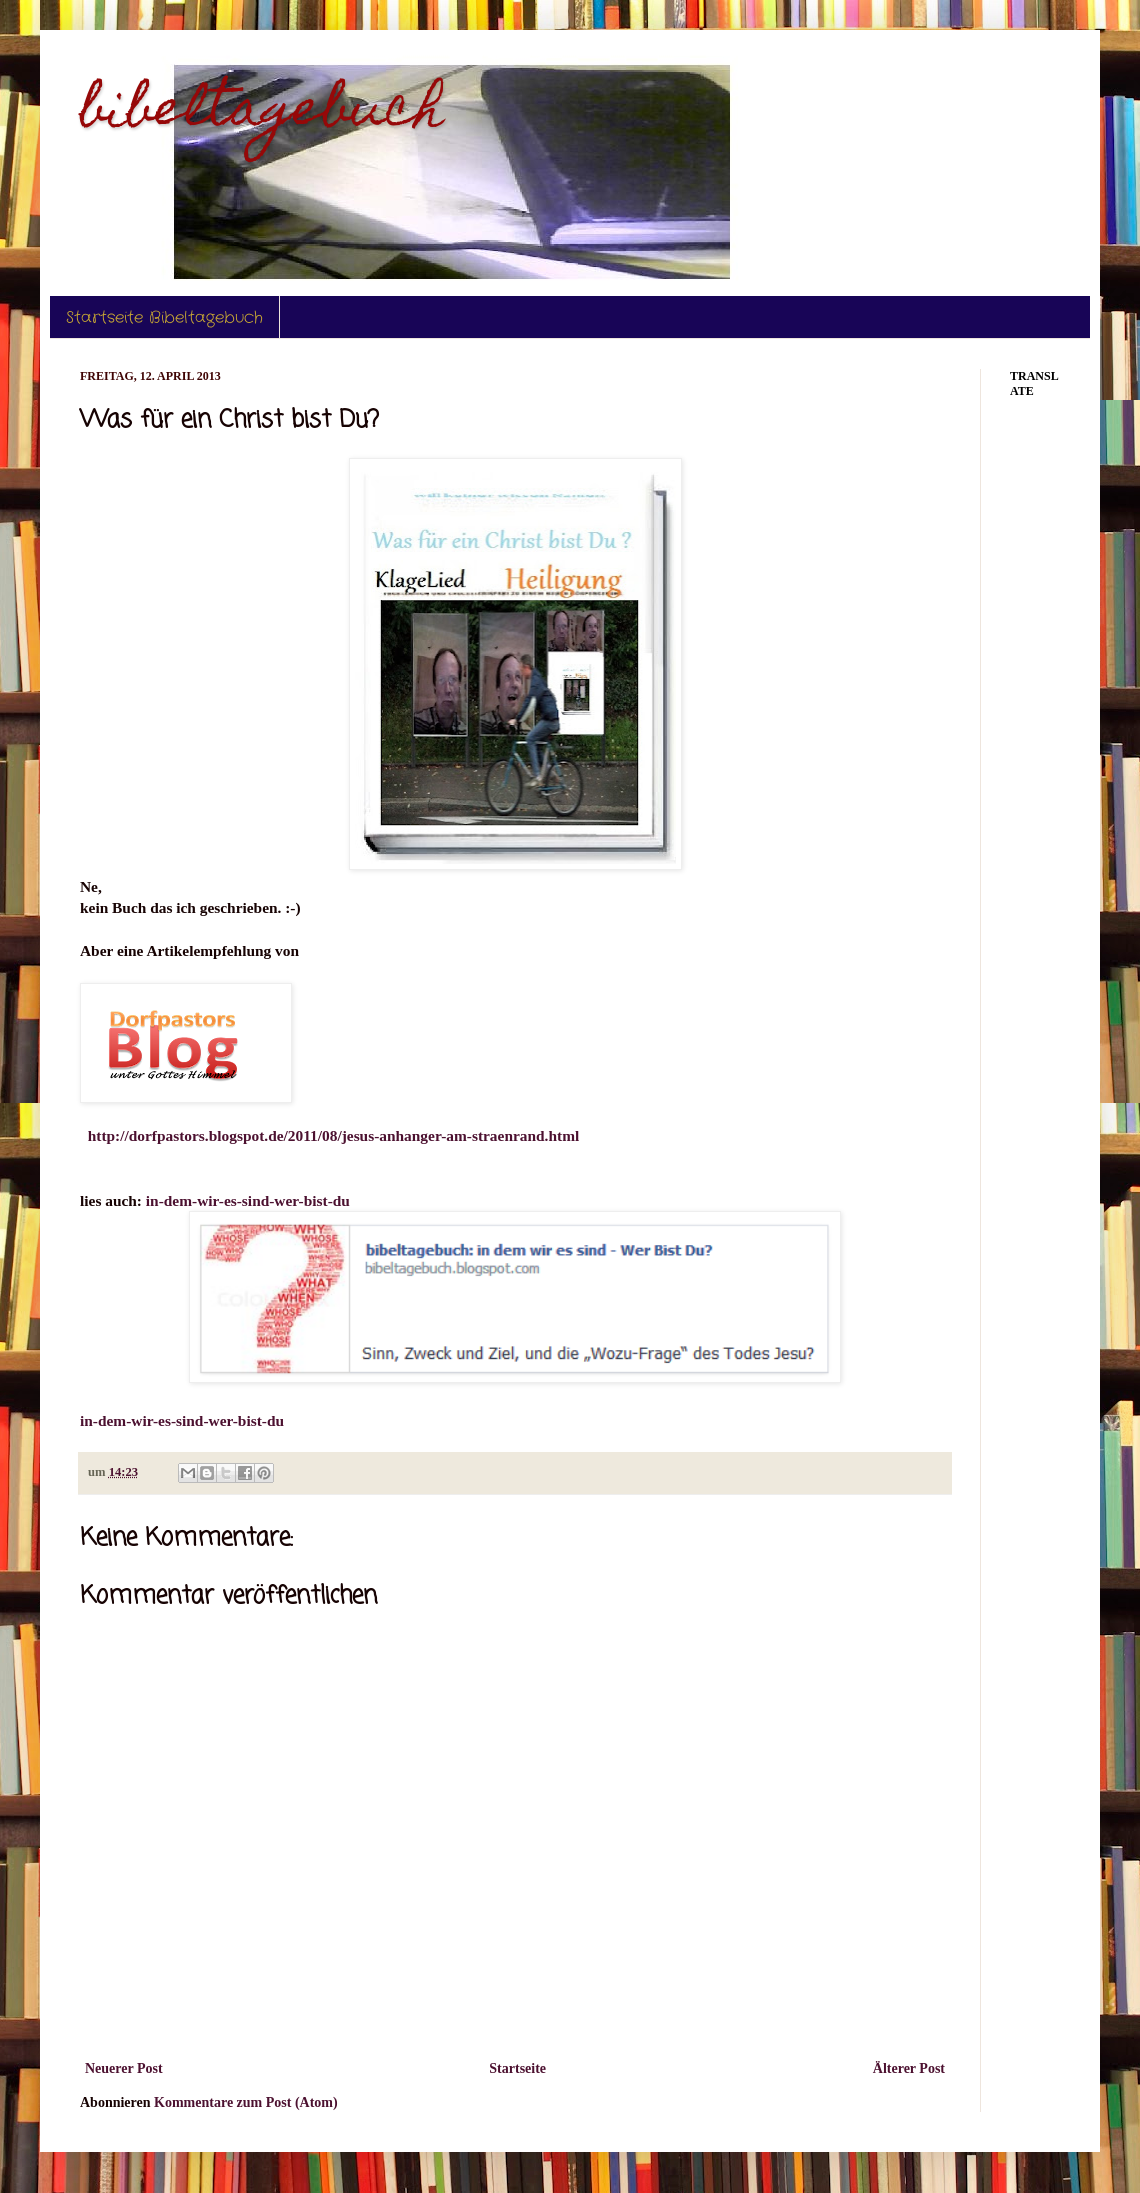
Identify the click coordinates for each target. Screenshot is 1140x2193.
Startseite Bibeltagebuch (164, 317)
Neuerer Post (124, 2068)
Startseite (517, 2068)
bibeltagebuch (262, 113)
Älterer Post (909, 2068)
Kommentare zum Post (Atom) (246, 2102)
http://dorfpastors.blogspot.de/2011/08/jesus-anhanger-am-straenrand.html (334, 1135)
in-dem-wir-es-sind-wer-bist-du (248, 1200)
